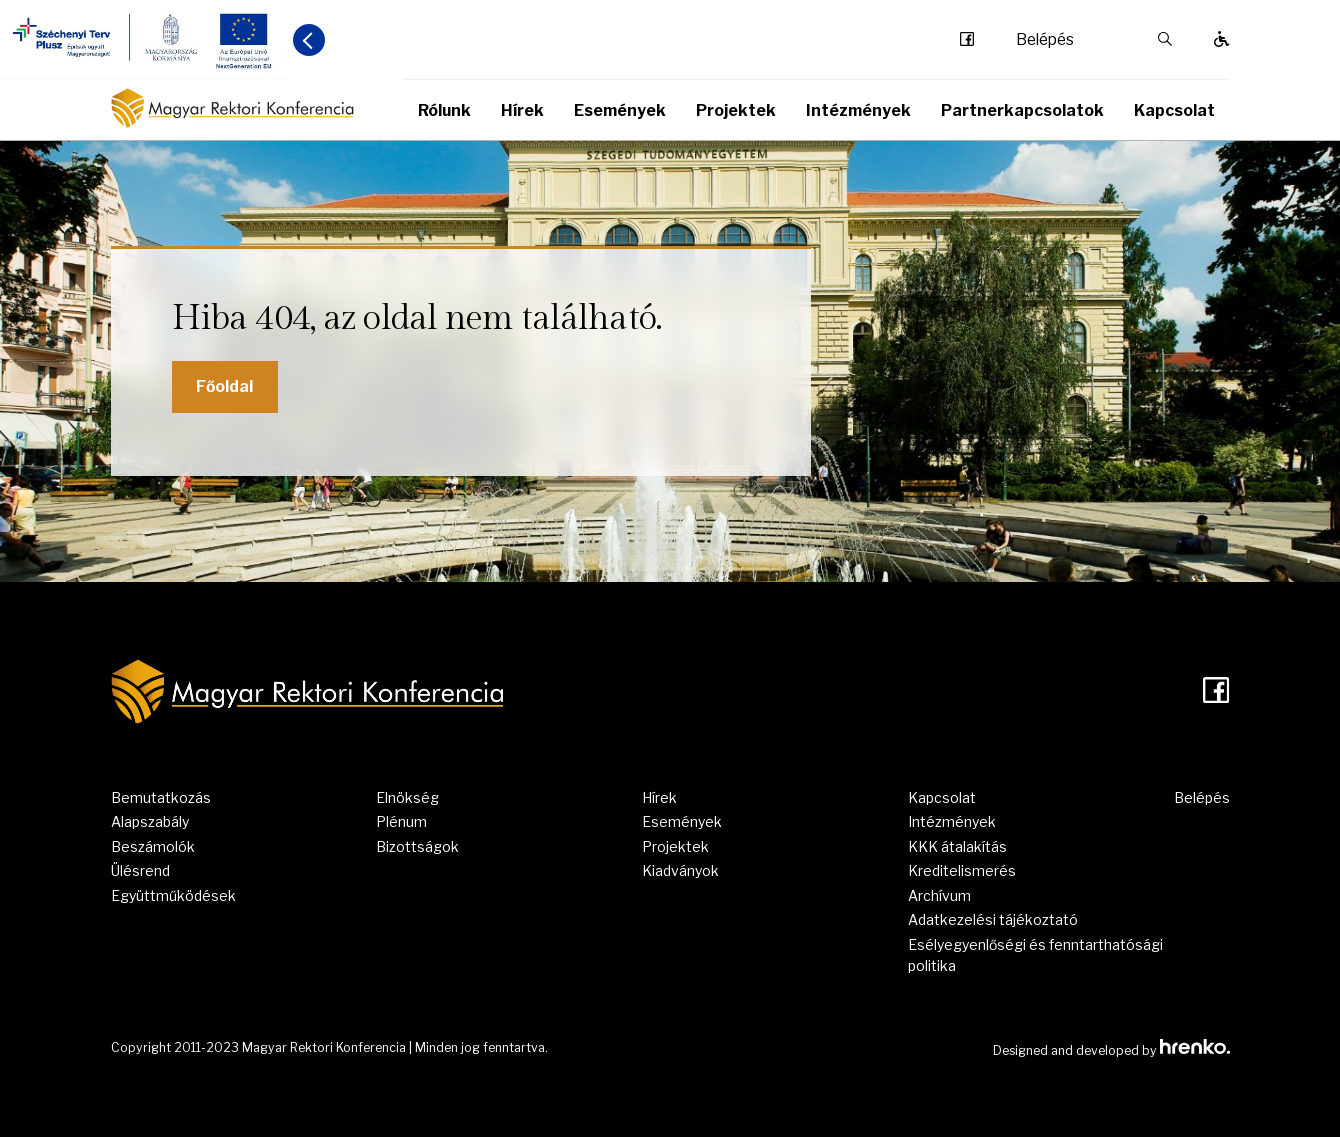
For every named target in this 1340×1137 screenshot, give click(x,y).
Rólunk (444, 110)
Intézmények (858, 110)
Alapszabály (150, 821)
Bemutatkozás (161, 797)
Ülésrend (140, 870)
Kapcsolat (1174, 110)
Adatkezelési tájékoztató (993, 919)
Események (620, 110)
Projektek (736, 110)
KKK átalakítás (957, 846)
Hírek (522, 110)
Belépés (1045, 40)
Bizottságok (417, 846)
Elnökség (407, 797)
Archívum (939, 895)
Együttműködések (173, 895)
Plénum (401, 821)
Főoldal (224, 386)
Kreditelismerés (962, 870)
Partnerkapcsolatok (1022, 110)
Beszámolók (153, 846)
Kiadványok (680, 870)
